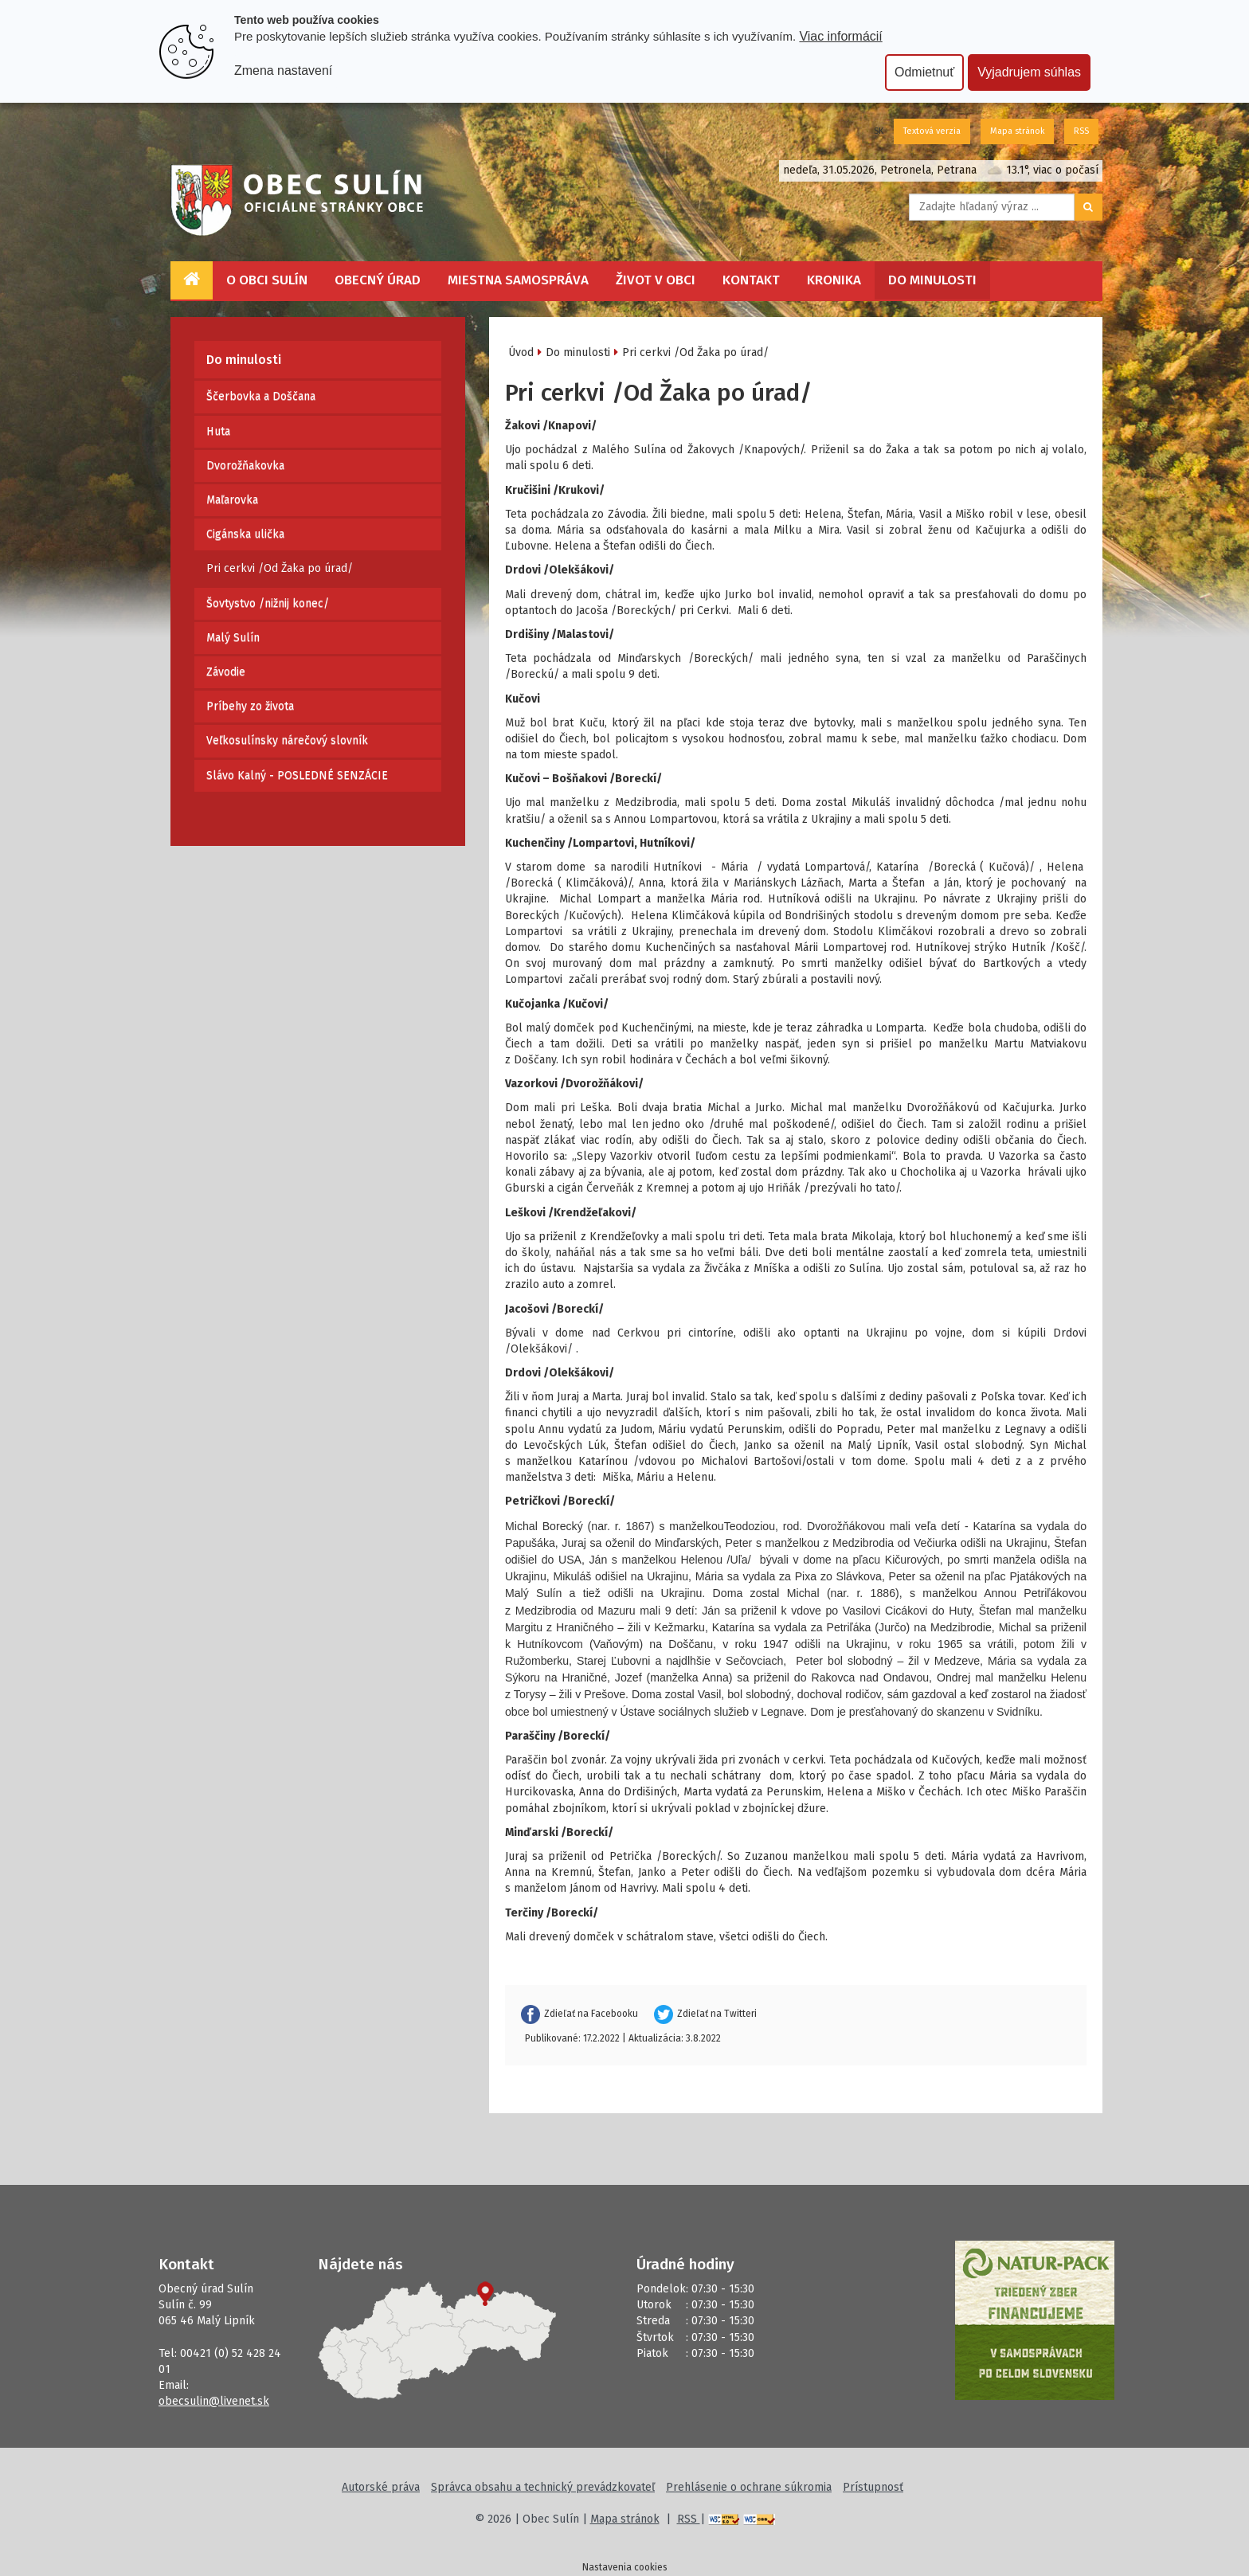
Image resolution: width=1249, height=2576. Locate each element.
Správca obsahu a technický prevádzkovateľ (543, 2487)
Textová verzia (932, 131)
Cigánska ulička (245, 534)
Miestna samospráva (518, 280)
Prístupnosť (873, 2487)
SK (878, 131)
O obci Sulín (266, 280)
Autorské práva (381, 2487)
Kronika (834, 280)
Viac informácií (840, 36)
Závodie (225, 672)
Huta (218, 431)
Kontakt (751, 280)
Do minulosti (932, 280)
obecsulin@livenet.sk (214, 2401)
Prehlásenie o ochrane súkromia (749, 2487)
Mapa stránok (1017, 131)
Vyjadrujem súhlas (1029, 72)
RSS (1081, 131)
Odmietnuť (924, 72)
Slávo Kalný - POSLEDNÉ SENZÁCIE (297, 775)
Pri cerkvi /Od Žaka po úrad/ (279, 568)
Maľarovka (232, 500)
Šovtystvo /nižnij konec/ (267, 603)
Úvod (521, 352)
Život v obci (655, 280)
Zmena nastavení (283, 70)
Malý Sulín (233, 637)
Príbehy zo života (250, 706)
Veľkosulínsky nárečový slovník (287, 740)
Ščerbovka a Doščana (260, 396)
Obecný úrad (378, 280)
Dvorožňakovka (245, 465)
